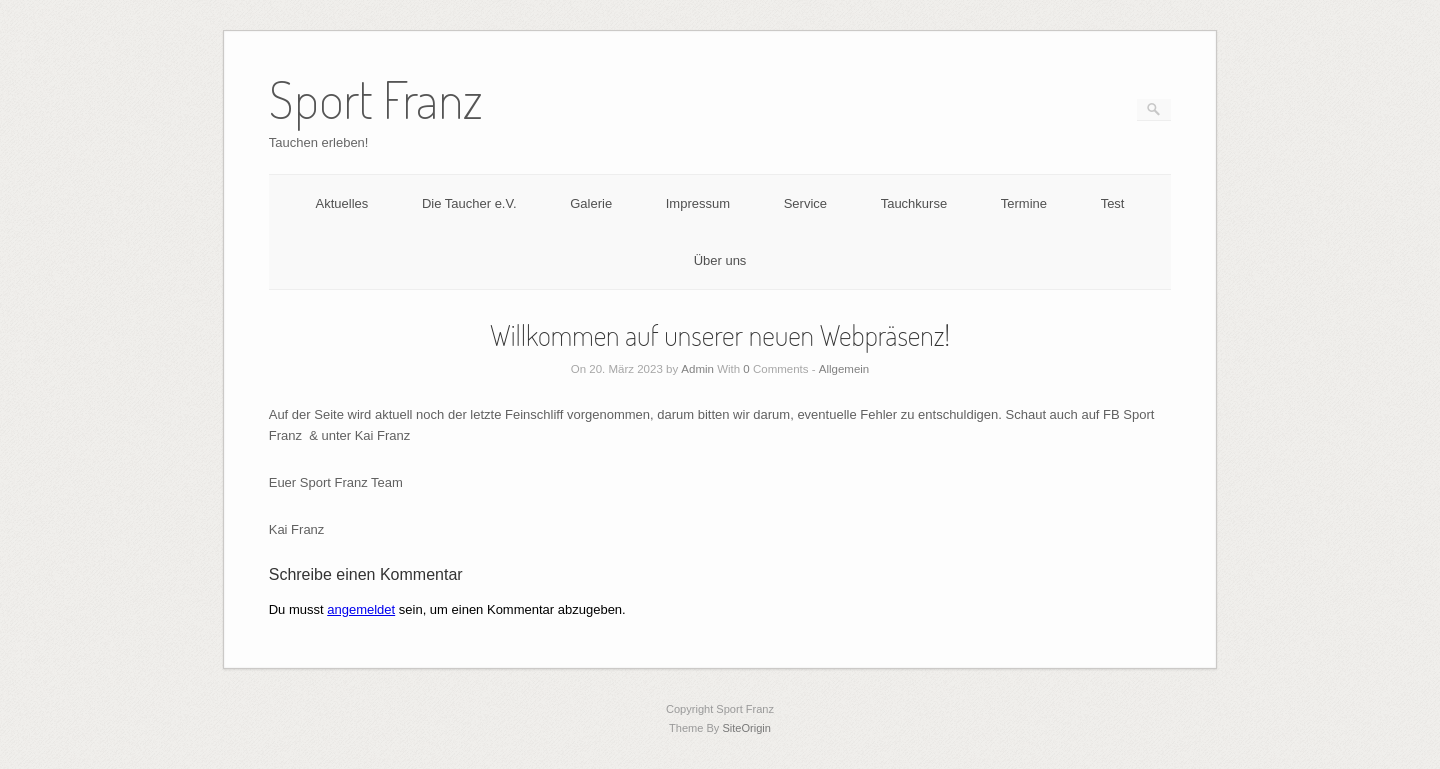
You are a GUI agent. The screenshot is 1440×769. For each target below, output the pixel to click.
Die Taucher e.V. (469, 203)
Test (1113, 203)
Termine (1024, 203)
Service (805, 203)
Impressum (698, 203)
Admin (697, 369)
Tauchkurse (914, 203)
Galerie (591, 203)
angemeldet (361, 609)
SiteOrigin (746, 728)
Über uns (720, 260)
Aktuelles (342, 203)
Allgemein (844, 369)
